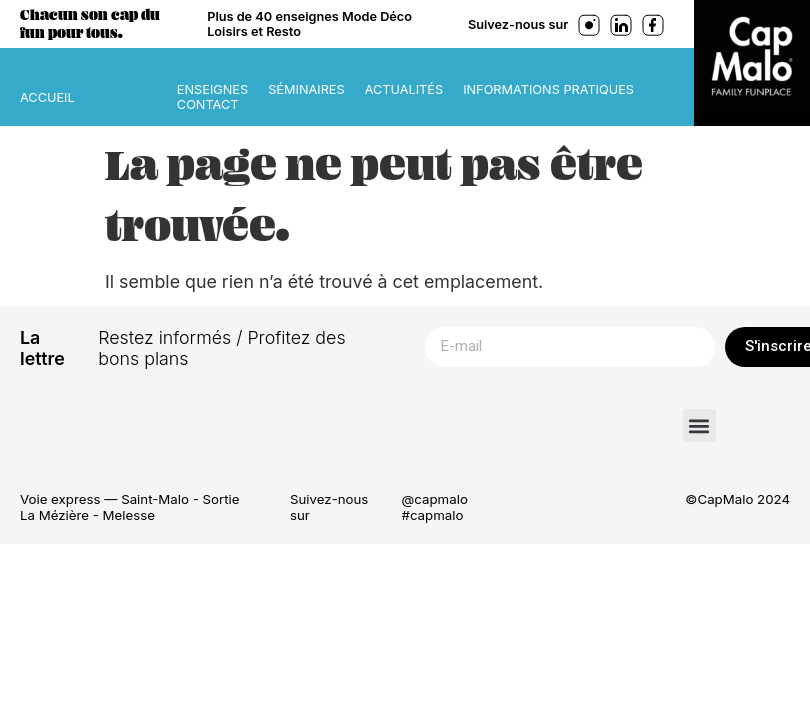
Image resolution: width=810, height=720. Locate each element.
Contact (208, 104)
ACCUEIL (47, 97)
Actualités (404, 89)
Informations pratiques (548, 89)
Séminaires (306, 89)
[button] (699, 425)
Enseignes (212, 89)
